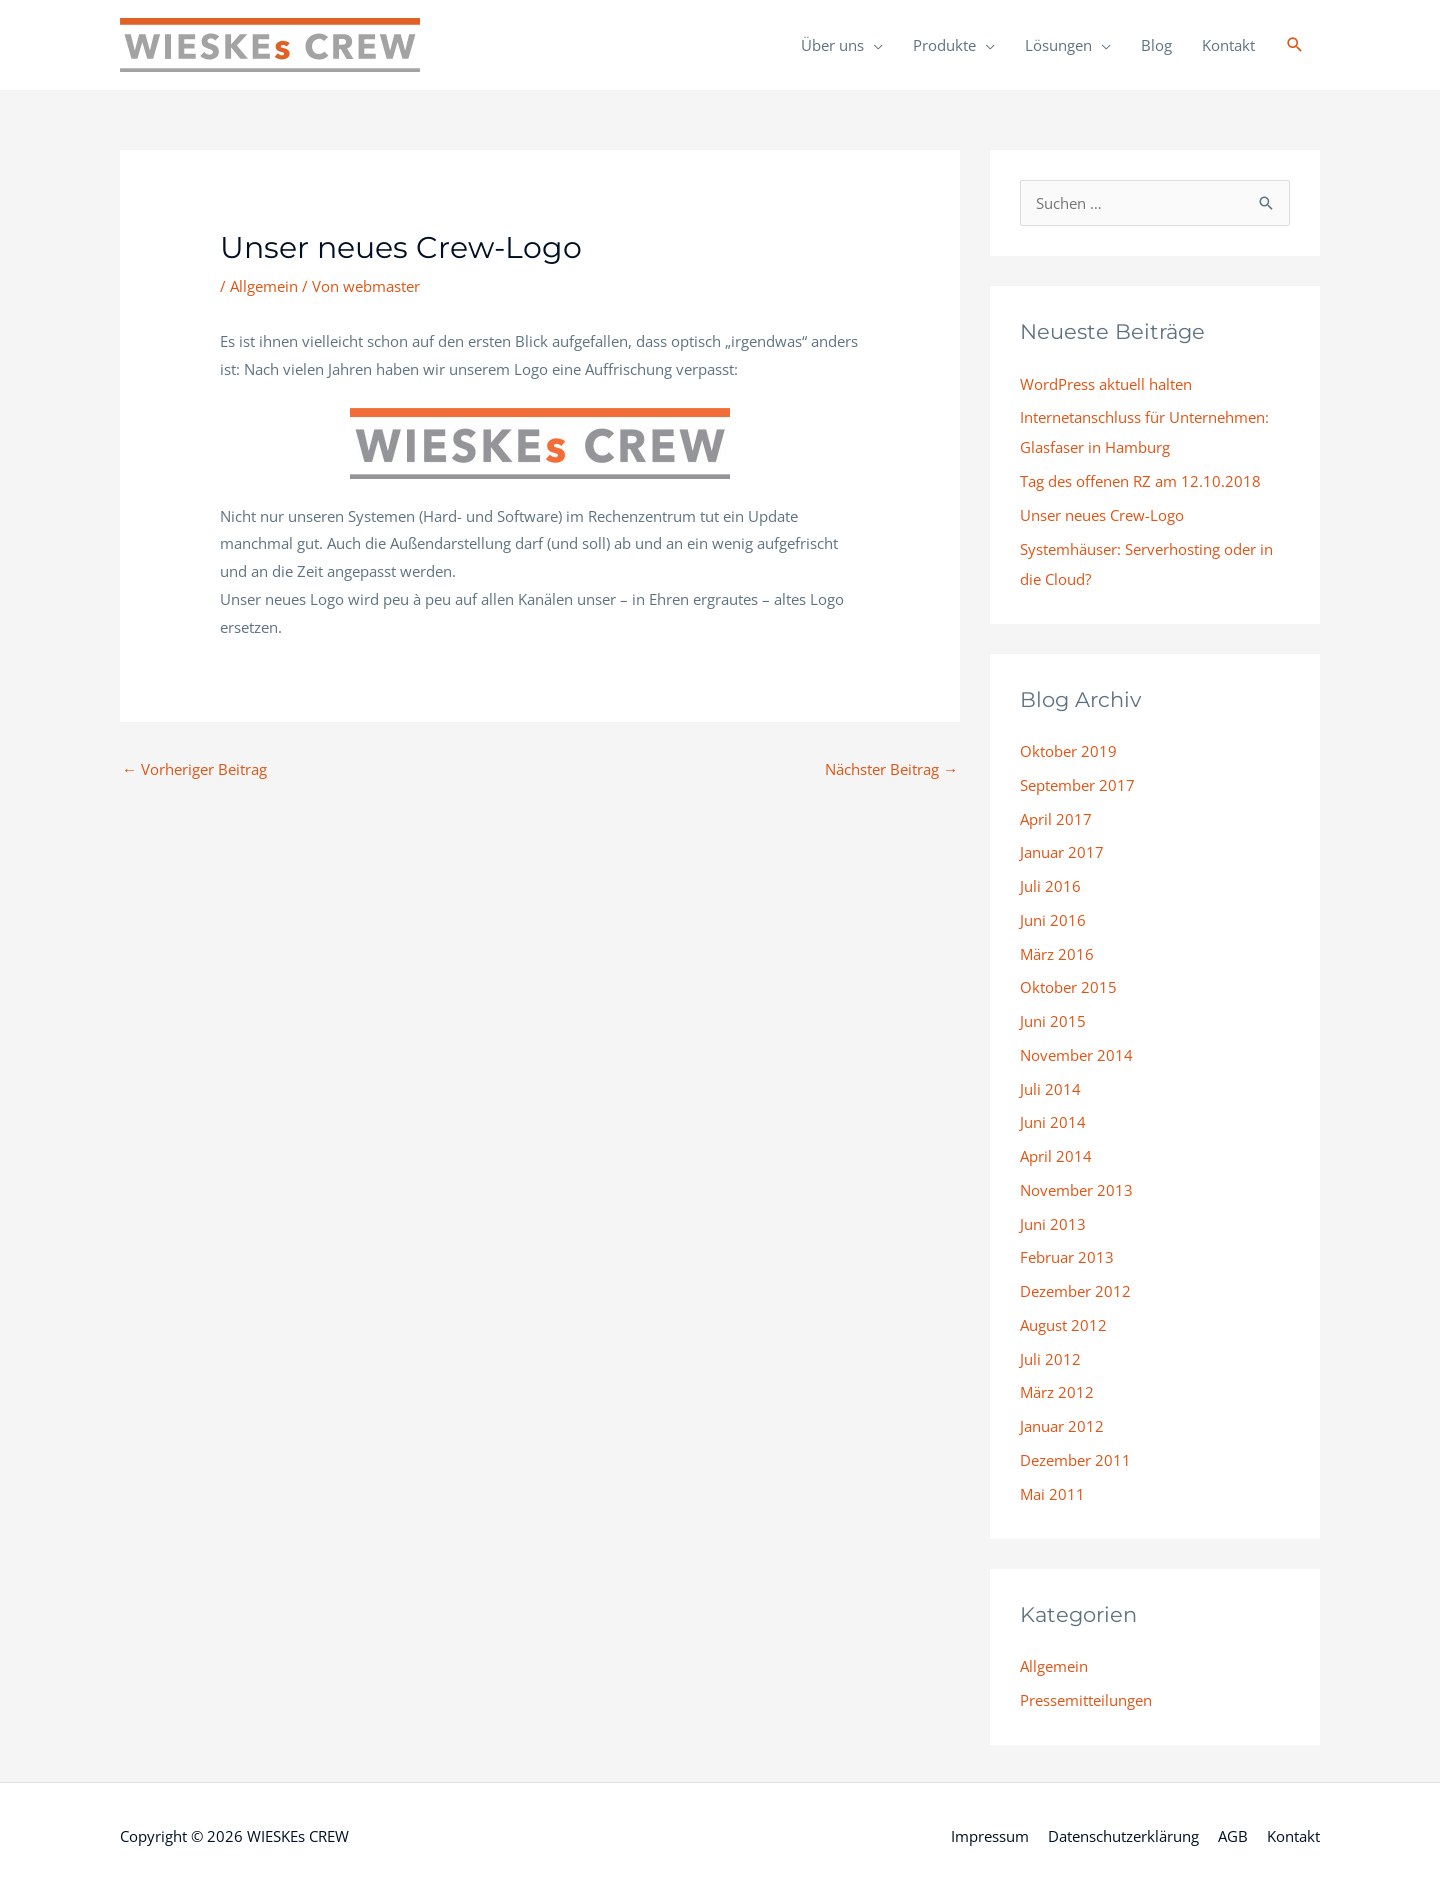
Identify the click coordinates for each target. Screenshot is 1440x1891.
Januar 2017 (1062, 852)
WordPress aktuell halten (1106, 384)
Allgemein (264, 286)
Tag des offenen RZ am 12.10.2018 (1140, 481)
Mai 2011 (1052, 1494)
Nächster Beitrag (891, 769)
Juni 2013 (1053, 1224)
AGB (1233, 1836)
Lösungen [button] (1058, 45)
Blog (1156, 45)
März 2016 (1057, 954)
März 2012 (1057, 1392)
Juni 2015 (1053, 1021)
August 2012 (1063, 1325)
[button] (1295, 45)
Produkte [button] (944, 45)
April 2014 (1056, 1156)
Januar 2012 (1062, 1426)
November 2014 (1076, 1055)
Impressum (990, 1836)
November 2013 (1076, 1190)
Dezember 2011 (1075, 1460)
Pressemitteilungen (1086, 1700)
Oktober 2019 (1068, 751)
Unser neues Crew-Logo (1102, 515)
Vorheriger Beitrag (194, 769)
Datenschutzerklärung (1123, 1836)
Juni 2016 (1053, 920)
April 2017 (1056, 819)
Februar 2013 (1067, 1257)
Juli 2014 (1050, 1089)
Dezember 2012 (1075, 1291)
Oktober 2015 (1068, 987)
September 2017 (1077, 785)
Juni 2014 (1053, 1122)
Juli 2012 (1050, 1359)
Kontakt (1228, 45)
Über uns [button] (832, 45)
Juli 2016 (1050, 886)
